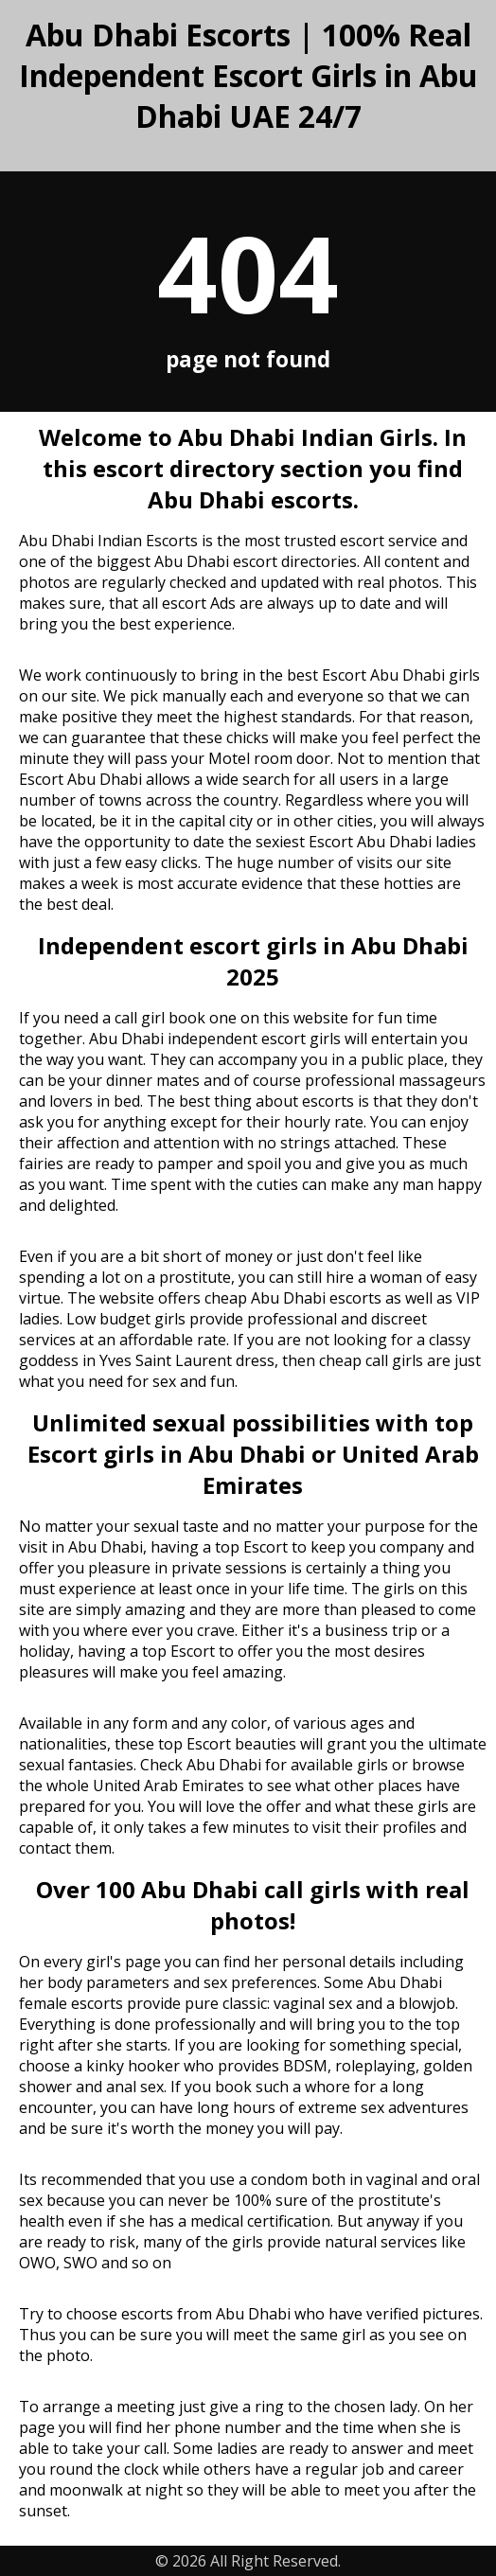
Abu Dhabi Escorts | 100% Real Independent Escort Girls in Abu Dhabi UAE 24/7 (248, 75)
